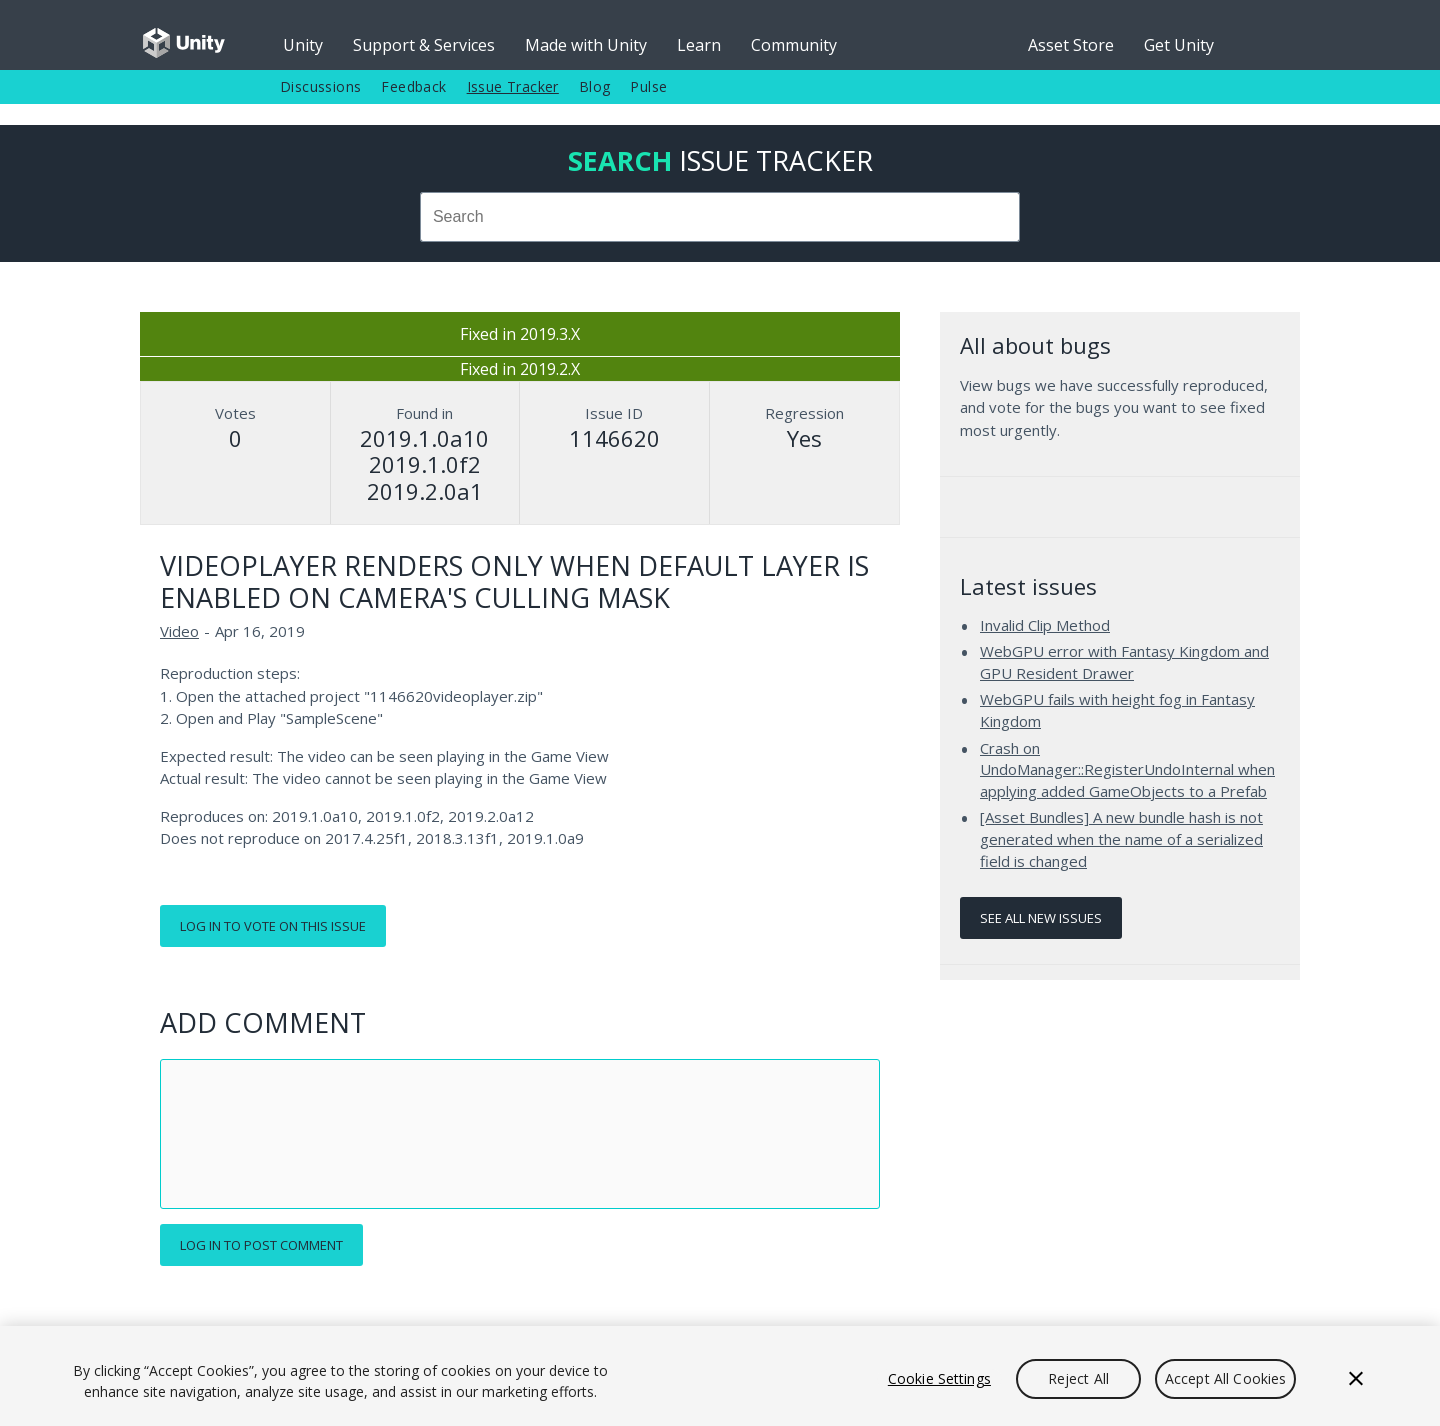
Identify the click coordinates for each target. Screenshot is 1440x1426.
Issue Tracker (513, 86)
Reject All (1078, 1378)
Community (794, 45)
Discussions (320, 86)
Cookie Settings (939, 1378)
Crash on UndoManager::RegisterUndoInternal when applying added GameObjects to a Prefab (1127, 769)
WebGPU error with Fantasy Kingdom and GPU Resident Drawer (1124, 662)
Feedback (413, 86)
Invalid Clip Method (1045, 625)
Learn (699, 45)
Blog (595, 86)
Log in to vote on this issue (273, 926)
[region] (720, 1376)
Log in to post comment (261, 1245)
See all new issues (1041, 918)
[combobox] (720, 217)
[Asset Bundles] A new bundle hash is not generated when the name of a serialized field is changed (1121, 838)
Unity (303, 45)
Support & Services (424, 45)
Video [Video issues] (179, 631)
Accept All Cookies (1226, 1378)
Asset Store (1071, 45)
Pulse (648, 86)
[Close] (1356, 1379)
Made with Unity (586, 45)
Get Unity (1179, 45)
